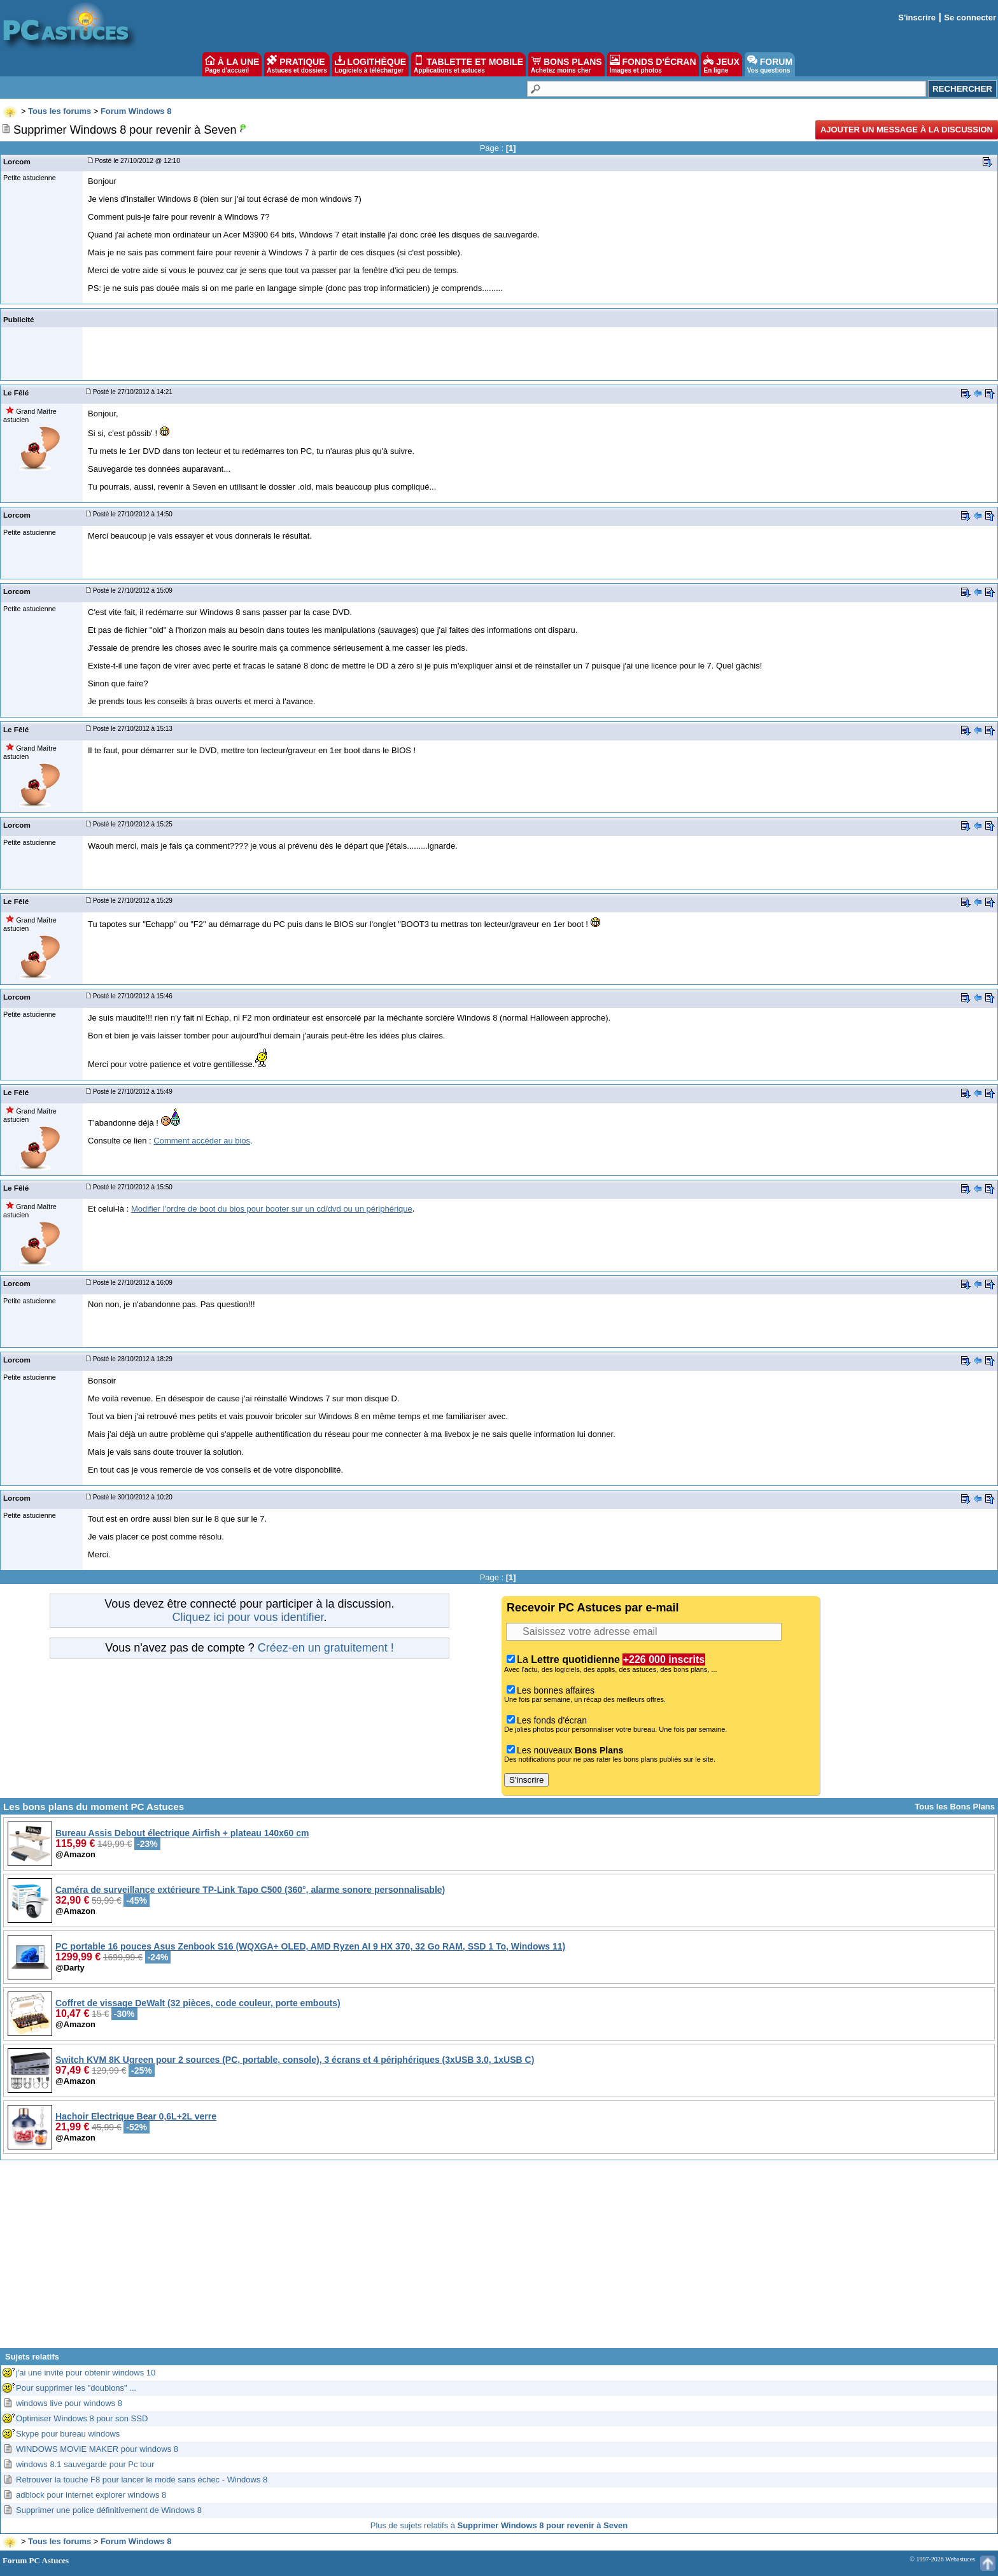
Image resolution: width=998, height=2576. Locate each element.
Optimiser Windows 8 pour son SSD (82, 2418)
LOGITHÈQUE (370, 64)
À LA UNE (232, 64)
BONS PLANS (566, 64)
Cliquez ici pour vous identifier (247, 1617)
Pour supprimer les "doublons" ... (76, 2388)
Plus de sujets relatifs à (499, 2525)
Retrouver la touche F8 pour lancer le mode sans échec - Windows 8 (141, 2479)
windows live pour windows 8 (69, 2403)
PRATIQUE (297, 64)
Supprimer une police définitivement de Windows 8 (109, 2510)
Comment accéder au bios (201, 1140)
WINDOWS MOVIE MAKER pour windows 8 (97, 2449)
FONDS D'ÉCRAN (653, 64)
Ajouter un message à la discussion (906, 129)
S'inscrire (917, 17)
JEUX (721, 64)
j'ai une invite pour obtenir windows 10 (85, 2372)
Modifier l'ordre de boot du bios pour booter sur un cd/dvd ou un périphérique (271, 1209)
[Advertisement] (499, 2259)
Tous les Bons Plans (955, 1806)
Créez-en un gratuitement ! (326, 1647)
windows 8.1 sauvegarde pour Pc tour (85, 2464)
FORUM (769, 64)
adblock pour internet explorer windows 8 (91, 2495)
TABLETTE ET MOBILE (468, 64)
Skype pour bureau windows (68, 2433)
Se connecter (970, 17)
